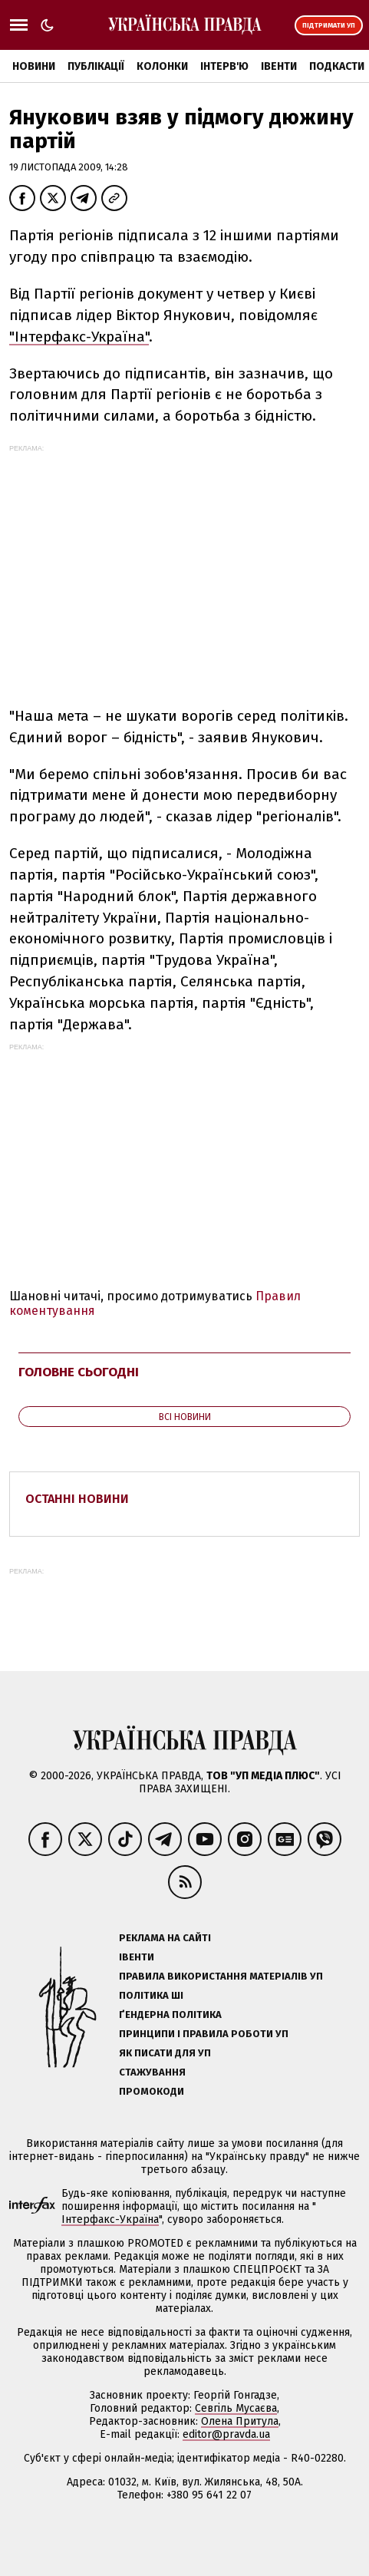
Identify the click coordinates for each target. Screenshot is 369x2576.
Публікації (96, 66)
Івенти (279, 66)
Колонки (162, 66)
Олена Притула (239, 2421)
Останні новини (77, 1498)
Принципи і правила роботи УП (203, 2033)
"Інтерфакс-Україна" (79, 336)
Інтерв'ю (224, 66)
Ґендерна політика (170, 2014)
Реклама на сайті (165, 1938)
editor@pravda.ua (226, 2434)
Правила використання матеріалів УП (221, 1976)
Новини (33, 66)
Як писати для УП (165, 2053)
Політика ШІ (151, 1995)
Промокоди (151, 2091)
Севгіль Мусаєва (236, 2408)
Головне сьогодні (78, 1372)
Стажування (152, 2072)
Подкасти (336, 66)
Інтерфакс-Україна (110, 2219)
